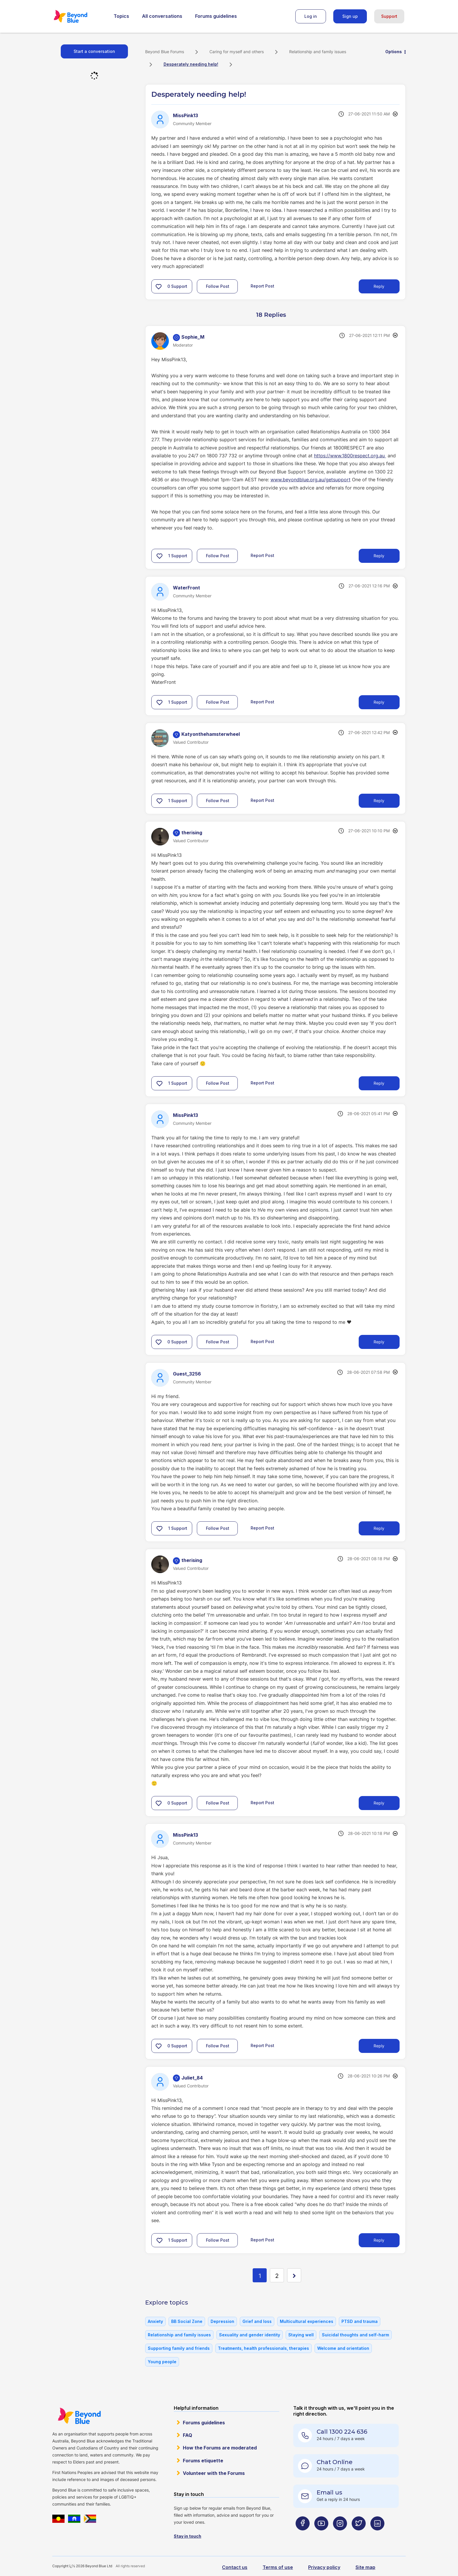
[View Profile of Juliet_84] (192, 2078)
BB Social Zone (186, 2321)
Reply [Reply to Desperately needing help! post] (379, 286)
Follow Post (217, 286)
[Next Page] (294, 2275)
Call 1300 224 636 (342, 2431)
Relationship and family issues (317, 51)
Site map (365, 2567)
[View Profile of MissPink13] (185, 115)
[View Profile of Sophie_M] (192, 337)
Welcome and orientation (343, 2348)
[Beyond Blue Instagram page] (340, 2534)
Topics (121, 16)
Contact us (234, 2567)
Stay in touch (187, 2536)
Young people (162, 2361)
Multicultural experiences (306, 2321)
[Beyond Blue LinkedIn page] (377, 2534)
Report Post (262, 285)
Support (389, 16)
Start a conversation (94, 51)
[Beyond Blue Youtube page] (321, 2534)
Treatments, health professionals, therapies (263, 2348)
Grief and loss (257, 2321)
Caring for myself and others (236, 51)
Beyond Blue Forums (78, 16)
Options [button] (393, 51)
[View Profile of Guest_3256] (187, 1374)
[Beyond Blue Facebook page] (302, 2534)
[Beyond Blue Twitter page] (358, 2534)
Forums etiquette (203, 2460)
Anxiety (155, 2321)
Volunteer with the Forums (214, 2473)
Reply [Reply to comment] (379, 555)
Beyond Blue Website (79, 2415)
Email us (329, 2492)
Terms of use (278, 2567)
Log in (310, 16)
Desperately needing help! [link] (191, 64)
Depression (222, 2321)
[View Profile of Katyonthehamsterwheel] (210, 734)
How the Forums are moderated (220, 2448)
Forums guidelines (216, 16)
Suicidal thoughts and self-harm (355, 2334)
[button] (158, 286)
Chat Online (335, 2462)
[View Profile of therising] (191, 832)
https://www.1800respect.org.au (350, 456)
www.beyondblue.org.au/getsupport (310, 479)
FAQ (187, 2435)
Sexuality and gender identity (249, 2334)
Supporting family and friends (179, 2348)
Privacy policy (324, 2567)
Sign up (350, 16)
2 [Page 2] (277, 2275)
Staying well (301, 2334)
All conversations (162, 16)
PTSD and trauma (359, 2321)
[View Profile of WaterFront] (186, 588)
